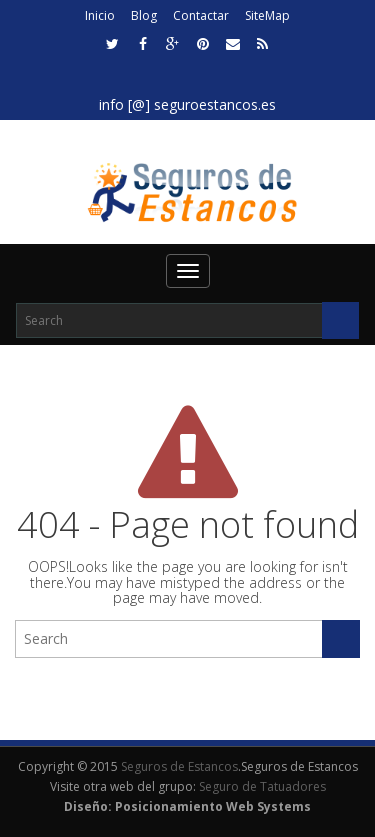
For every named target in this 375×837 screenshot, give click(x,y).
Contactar (201, 15)
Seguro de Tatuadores (262, 786)
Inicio (100, 15)
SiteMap (267, 15)
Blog (144, 15)
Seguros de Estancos (179, 766)
